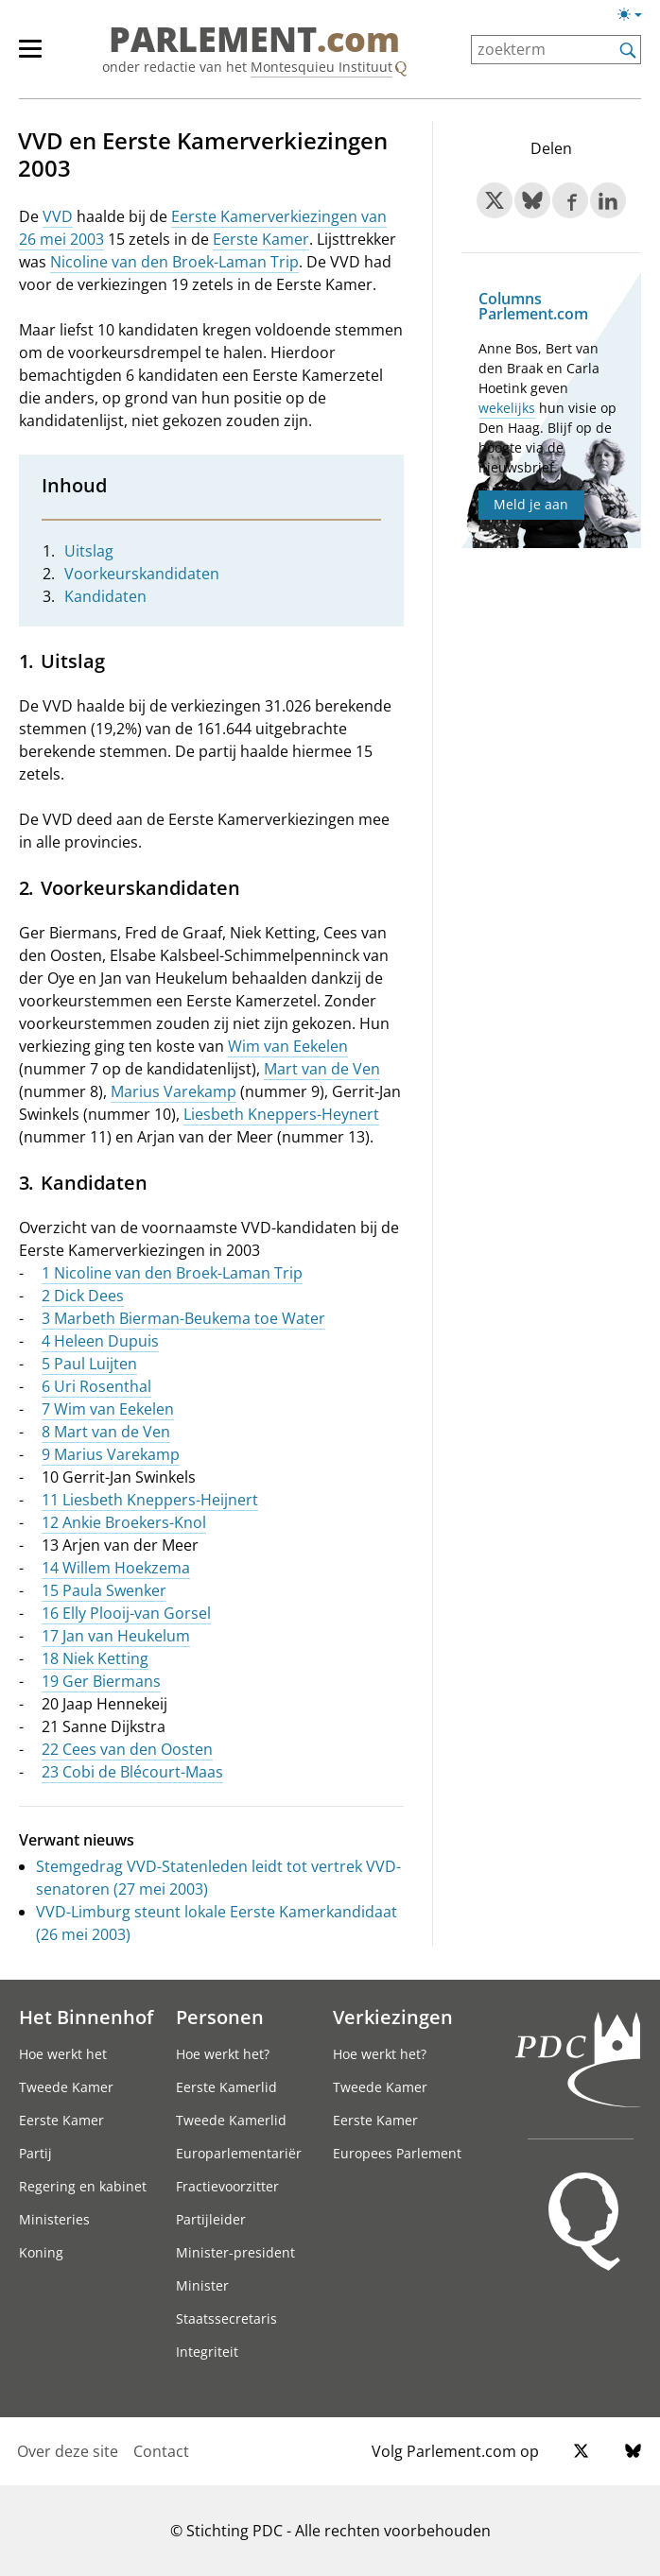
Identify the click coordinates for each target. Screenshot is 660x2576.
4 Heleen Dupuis (100, 1341)
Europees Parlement (397, 2153)
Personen (220, 2016)
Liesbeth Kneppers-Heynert (281, 1114)
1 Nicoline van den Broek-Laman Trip (172, 1272)
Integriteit (207, 2352)
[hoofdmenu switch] (30, 56)
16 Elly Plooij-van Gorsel (126, 1613)
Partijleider (211, 2219)
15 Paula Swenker (104, 1590)
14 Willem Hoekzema (116, 1567)
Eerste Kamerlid (226, 2087)
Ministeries (54, 2219)
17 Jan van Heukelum (116, 1635)
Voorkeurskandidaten (141, 573)
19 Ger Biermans (101, 1681)
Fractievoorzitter (227, 2186)
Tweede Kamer (66, 2087)
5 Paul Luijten (89, 1363)
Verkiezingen (393, 2016)
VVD (58, 216)
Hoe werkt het (63, 2054)
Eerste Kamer (261, 239)
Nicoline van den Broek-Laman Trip (174, 261)
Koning (41, 2252)
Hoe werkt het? (222, 2054)
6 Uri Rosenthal (96, 1386)
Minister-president (235, 2252)
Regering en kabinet (83, 2186)
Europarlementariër (239, 2153)
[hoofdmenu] (40, 56)
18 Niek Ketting (95, 1658)
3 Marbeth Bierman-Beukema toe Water (183, 1318)
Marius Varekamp (173, 1091)
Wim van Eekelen (288, 1046)
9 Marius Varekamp (111, 1454)
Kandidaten (105, 596)
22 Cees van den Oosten (127, 1749)
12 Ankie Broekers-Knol (124, 1522)
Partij (35, 2153)
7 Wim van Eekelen (108, 1409)
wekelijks (506, 408)
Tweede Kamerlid (231, 2120)
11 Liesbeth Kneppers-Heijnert (150, 1499)
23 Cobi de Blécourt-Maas (132, 1771)
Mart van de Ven (322, 1068)
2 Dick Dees (83, 1295)
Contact (161, 2451)
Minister (202, 2285)
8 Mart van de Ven (106, 1431)
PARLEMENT (254, 40)
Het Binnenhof (86, 2016)
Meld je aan (531, 504)
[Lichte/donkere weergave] (635, 18)
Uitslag (88, 551)
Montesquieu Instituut (321, 67)
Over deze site (67, 2451)
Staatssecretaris (226, 2318)
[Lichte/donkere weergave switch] (635, 15)
